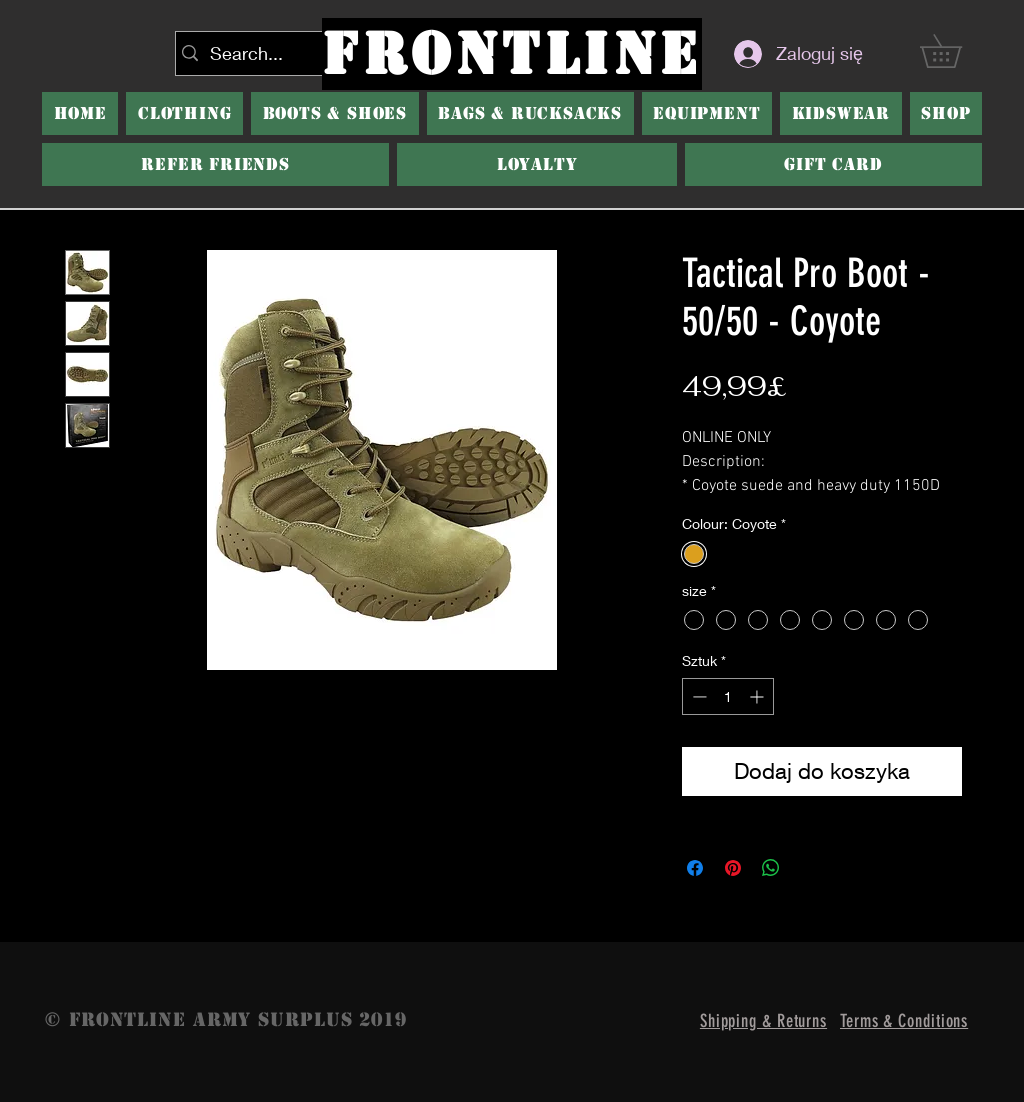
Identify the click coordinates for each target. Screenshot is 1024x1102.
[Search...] (278, 53)
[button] (335, 113)
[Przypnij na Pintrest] (733, 868)
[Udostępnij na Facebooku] (695, 868)
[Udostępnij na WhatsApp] (771, 868)
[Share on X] (809, 868)
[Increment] (758, 696)
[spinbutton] (728, 696)
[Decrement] (697, 696)
